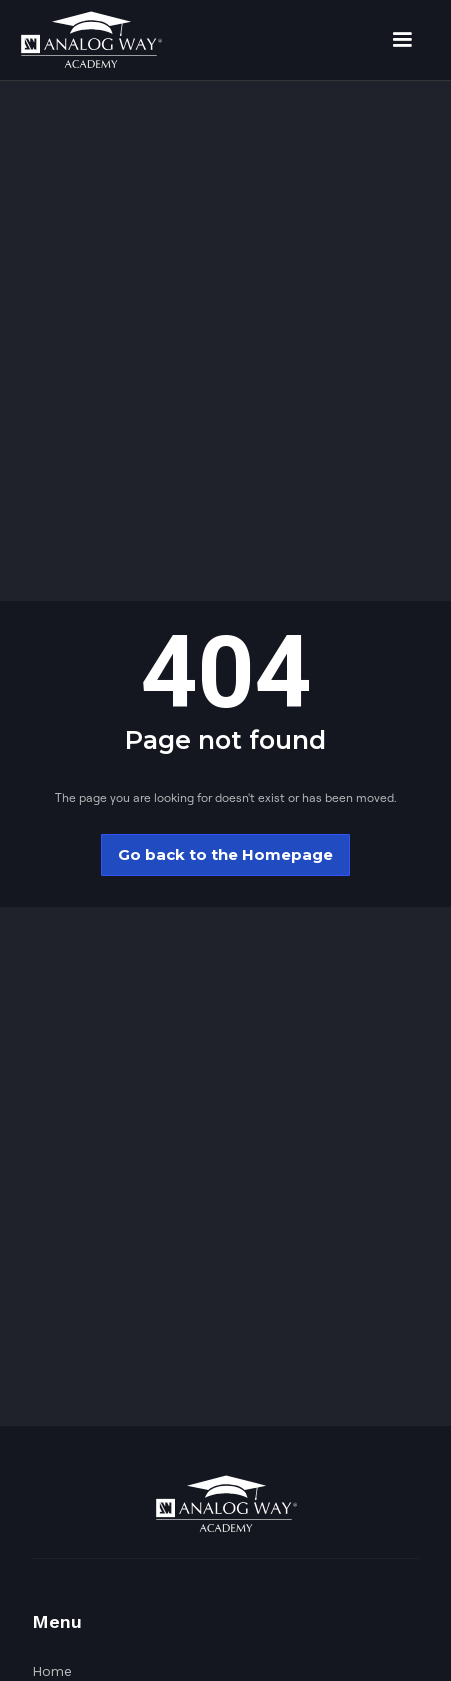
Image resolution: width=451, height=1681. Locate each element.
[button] (402, 40)
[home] (91, 40)
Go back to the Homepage (225, 854)
